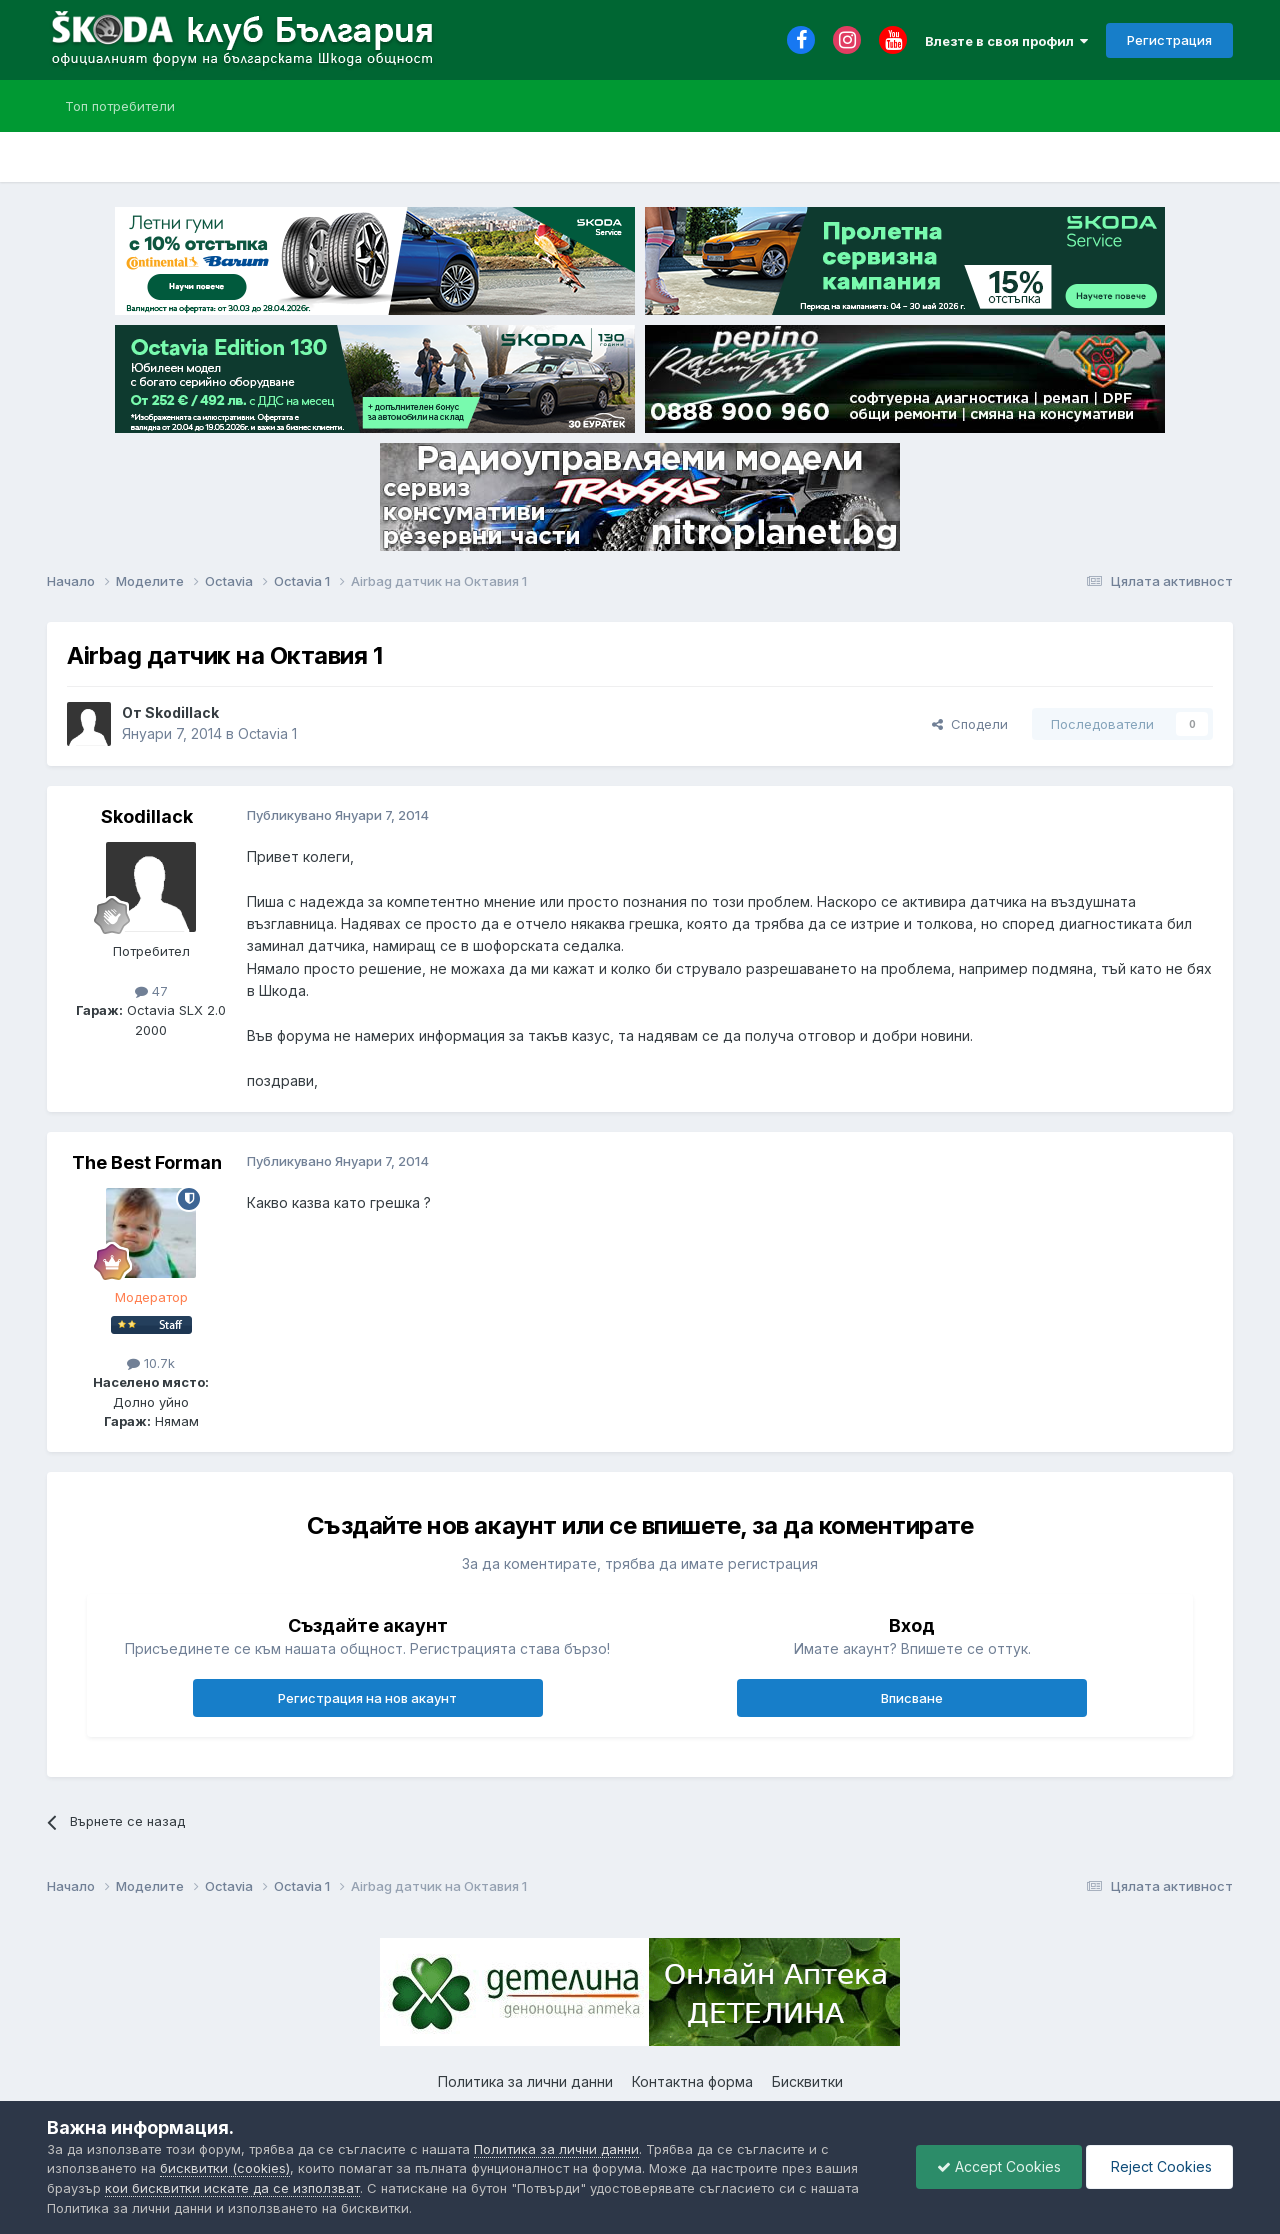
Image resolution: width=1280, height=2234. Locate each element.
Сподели (970, 724)
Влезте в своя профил (1006, 41)
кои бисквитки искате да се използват (232, 2188)
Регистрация (1169, 40)
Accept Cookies (999, 2166)
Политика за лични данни (525, 2081)
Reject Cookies (1159, 2166)
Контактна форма (692, 2081)
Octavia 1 (267, 733)
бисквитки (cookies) (225, 2168)
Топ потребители (120, 106)
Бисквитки (807, 2081)
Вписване (912, 1698)
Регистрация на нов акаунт (367, 1698)
